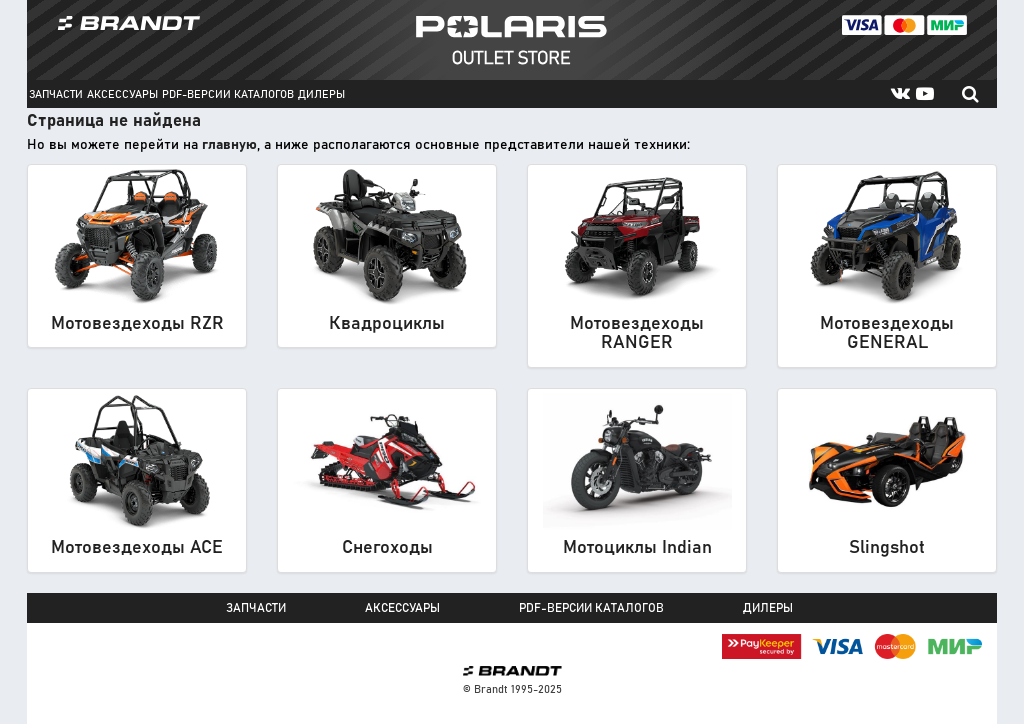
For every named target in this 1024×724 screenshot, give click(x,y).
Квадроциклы (387, 324)
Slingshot (887, 548)
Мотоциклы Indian (637, 548)
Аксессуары (122, 94)
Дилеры (321, 94)
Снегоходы (387, 548)
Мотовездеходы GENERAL (887, 334)
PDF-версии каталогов (228, 94)
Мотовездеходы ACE (137, 548)
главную (229, 145)
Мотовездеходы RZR (137, 324)
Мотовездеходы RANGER (637, 334)
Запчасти (56, 94)
